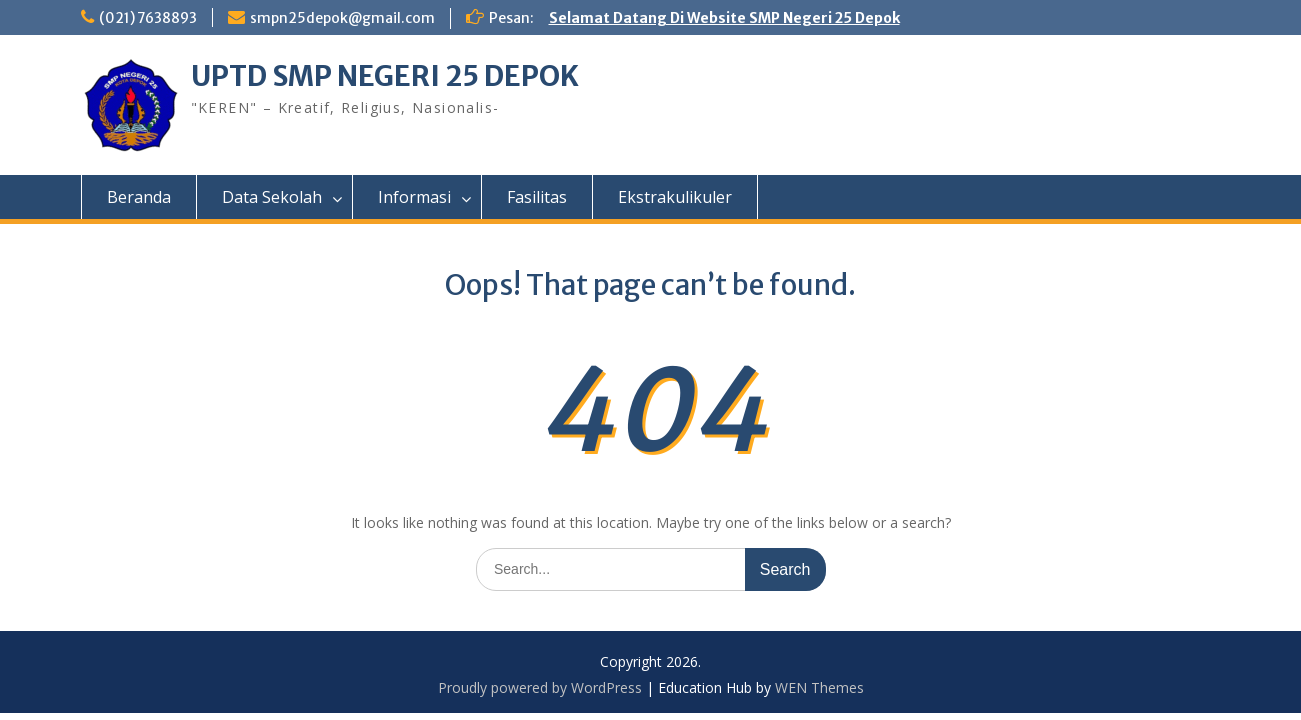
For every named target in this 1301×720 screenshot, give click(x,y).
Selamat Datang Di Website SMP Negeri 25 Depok (726, 18)
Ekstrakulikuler (675, 197)
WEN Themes (819, 687)
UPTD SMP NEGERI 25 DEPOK (386, 76)
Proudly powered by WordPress (540, 687)
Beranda (139, 197)
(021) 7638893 (149, 18)
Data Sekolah (272, 197)
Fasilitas (537, 197)
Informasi (414, 197)
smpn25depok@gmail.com (344, 18)
